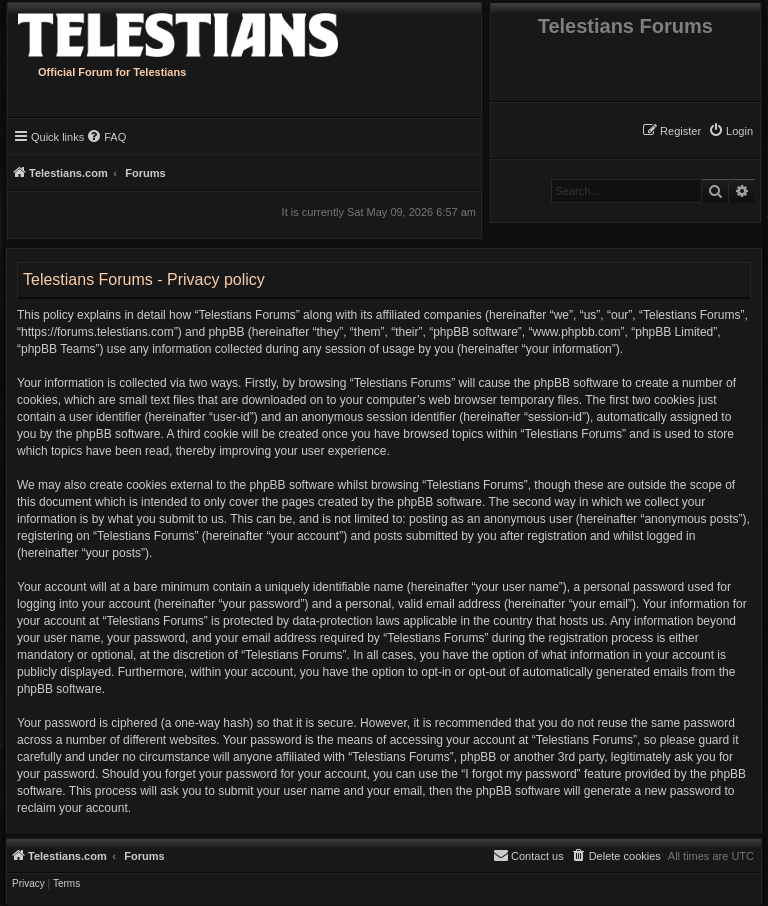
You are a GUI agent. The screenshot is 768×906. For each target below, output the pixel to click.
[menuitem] (730, 131)
